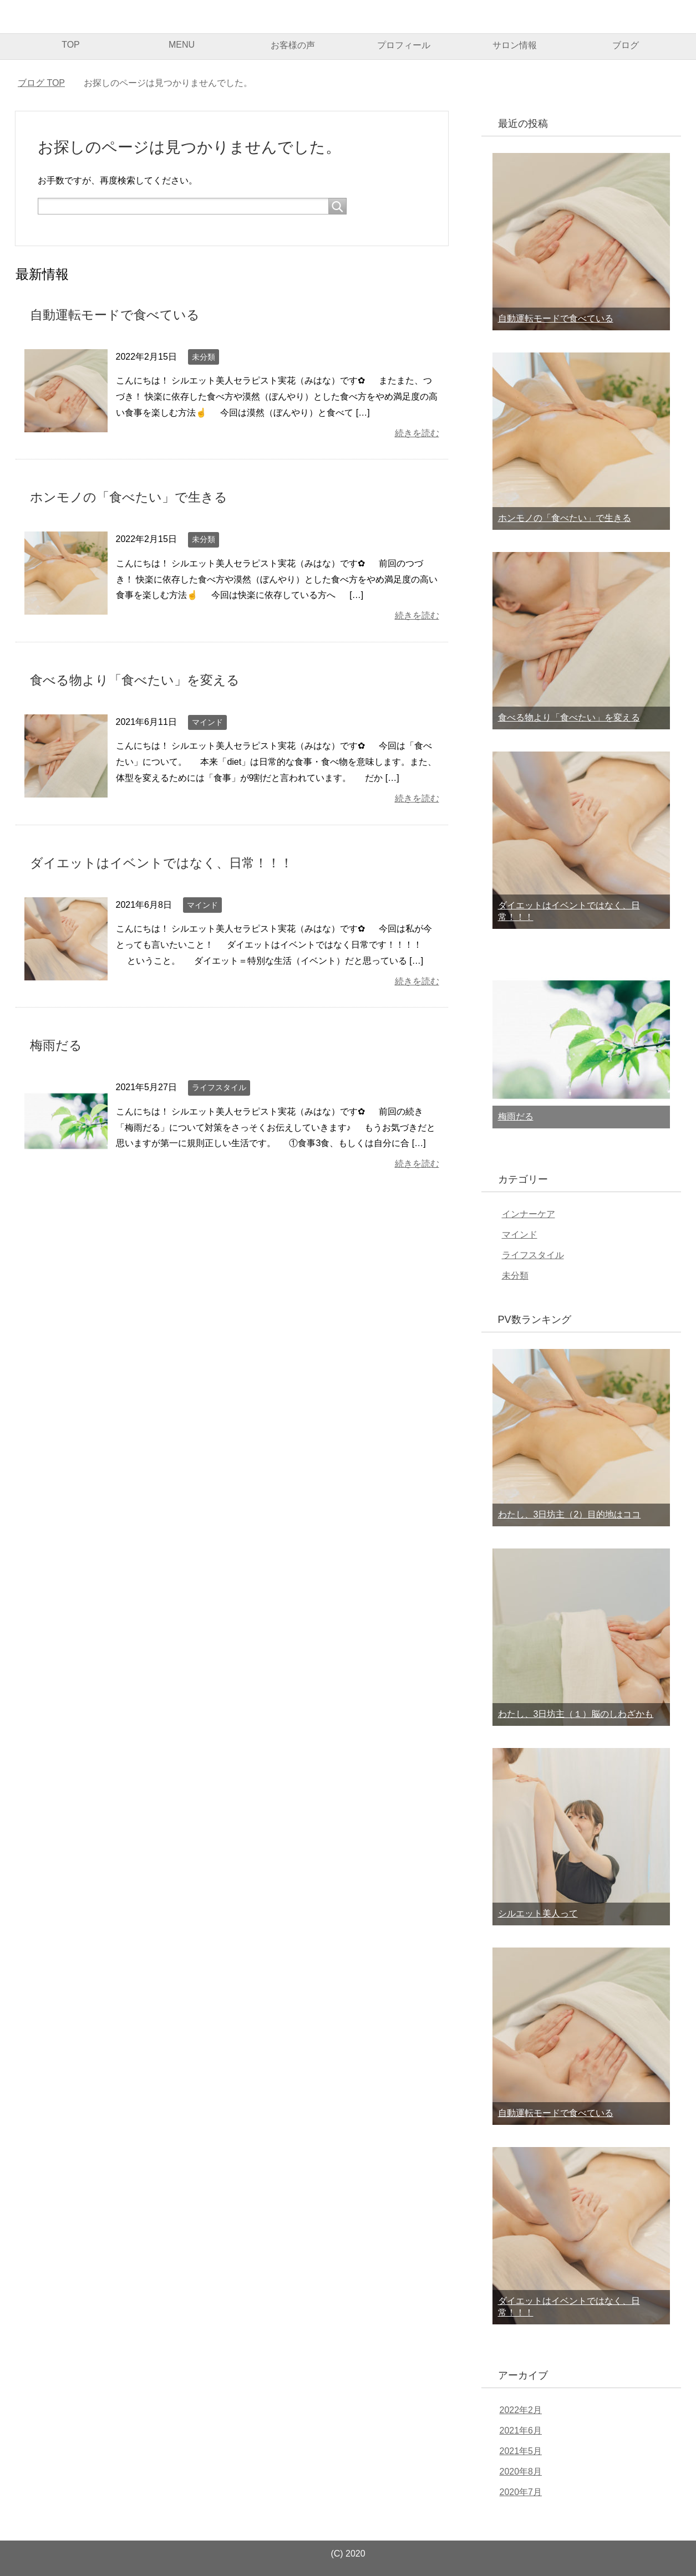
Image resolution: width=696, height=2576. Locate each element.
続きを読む (417, 432)
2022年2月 (521, 2410)
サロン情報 (514, 45)
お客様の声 (293, 45)
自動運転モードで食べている (118, 314)
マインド (207, 721)
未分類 (203, 356)
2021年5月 (521, 2451)
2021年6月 (521, 2430)
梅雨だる (57, 1043)
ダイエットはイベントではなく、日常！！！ (167, 861)
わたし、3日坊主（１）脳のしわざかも (576, 1714)
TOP (71, 44)
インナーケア (528, 1214)
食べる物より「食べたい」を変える (139, 679)
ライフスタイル (219, 1085)
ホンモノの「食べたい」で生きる (133, 496)
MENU (182, 44)
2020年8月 (521, 2471)
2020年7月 (521, 2492)
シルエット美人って (538, 1913)
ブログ (625, 45)
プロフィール (403, 45)
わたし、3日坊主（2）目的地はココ (569, 1514)
